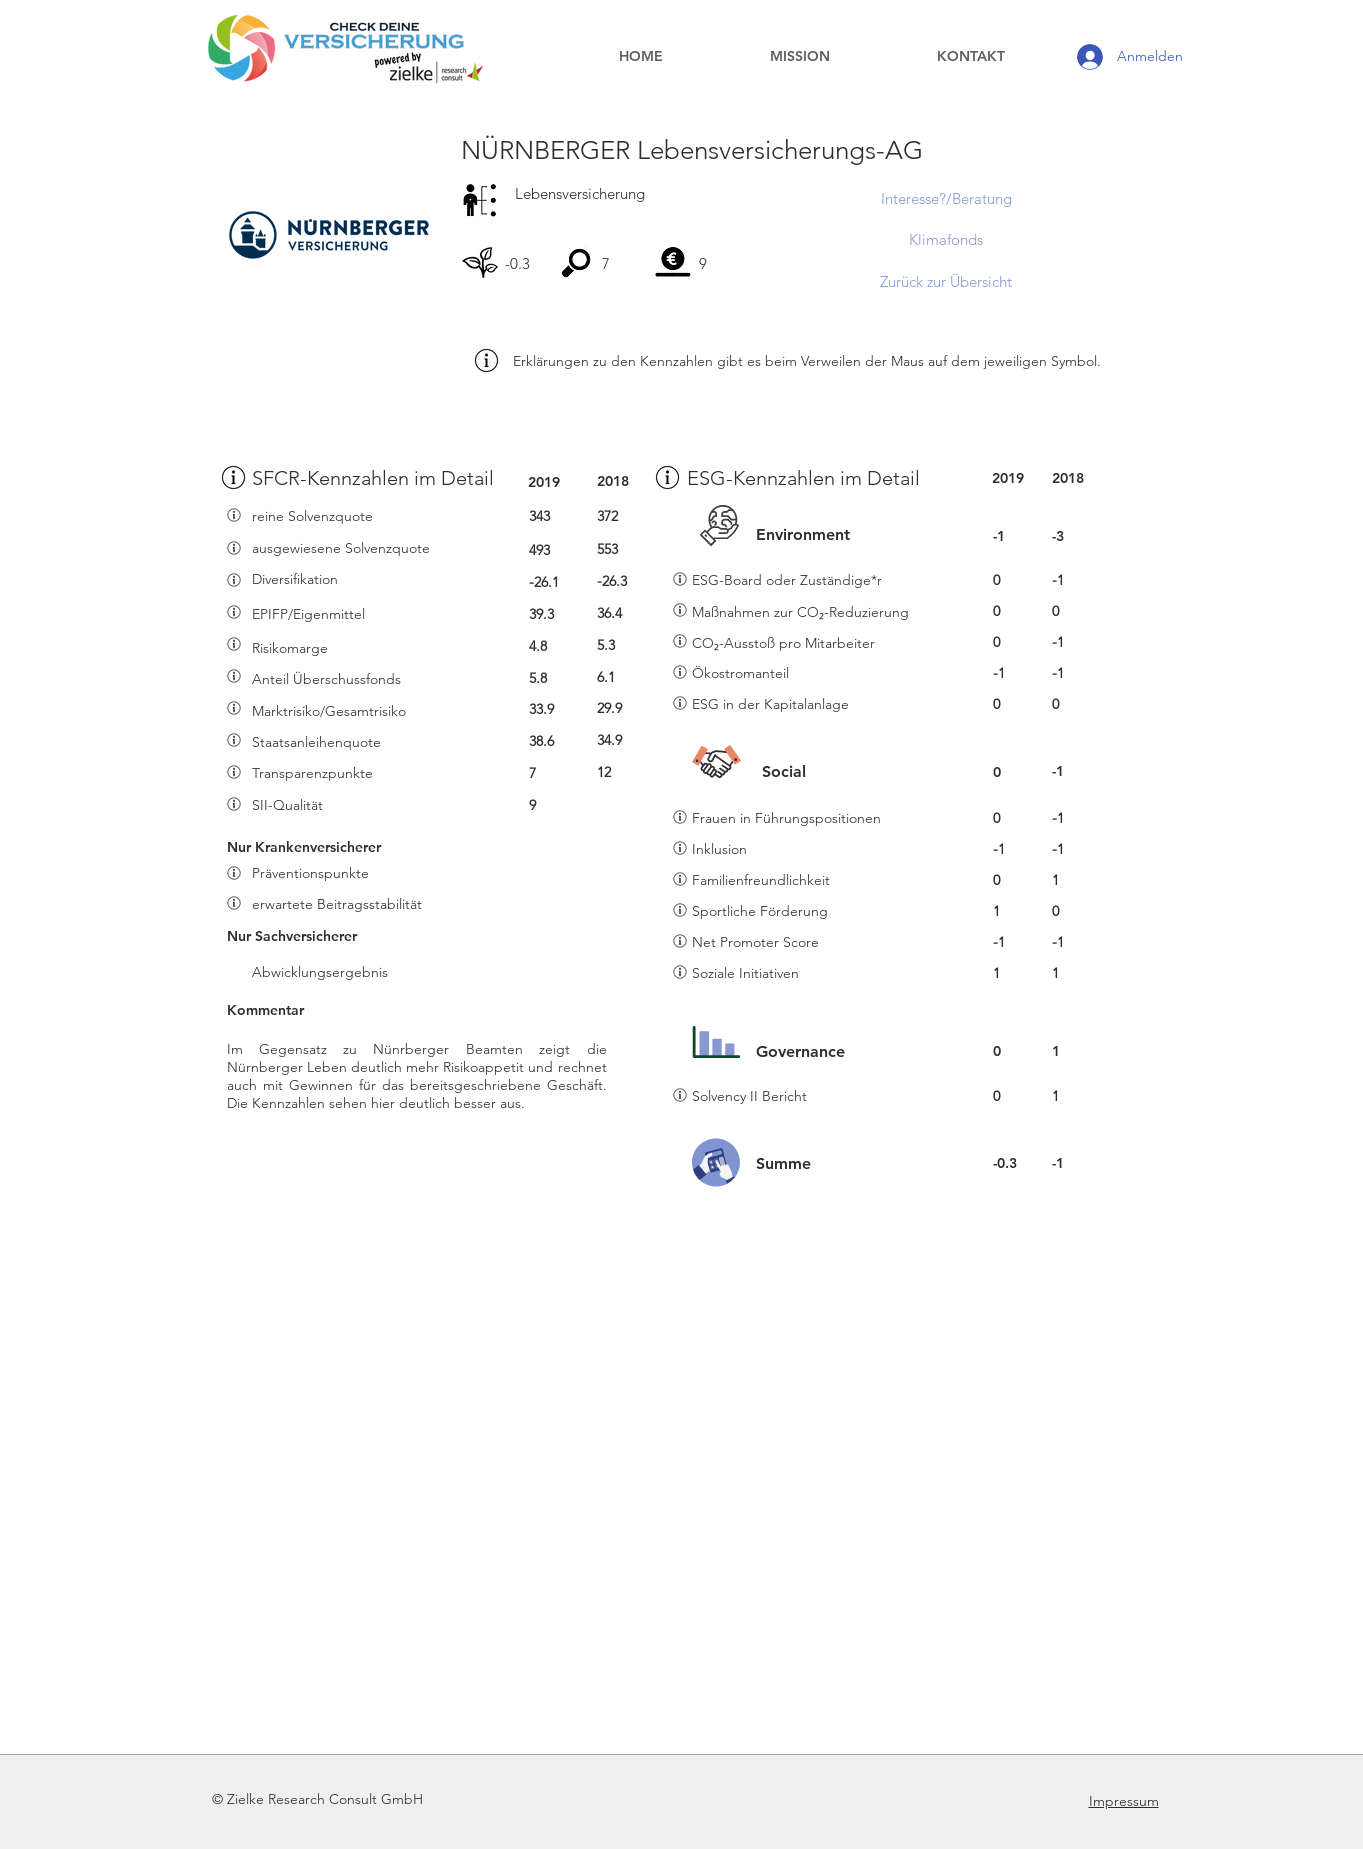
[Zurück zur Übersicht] (946, 281)
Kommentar (265, 1010)
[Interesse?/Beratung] (946, 198)
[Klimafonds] (946, 239)
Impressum (1124, 1801)
